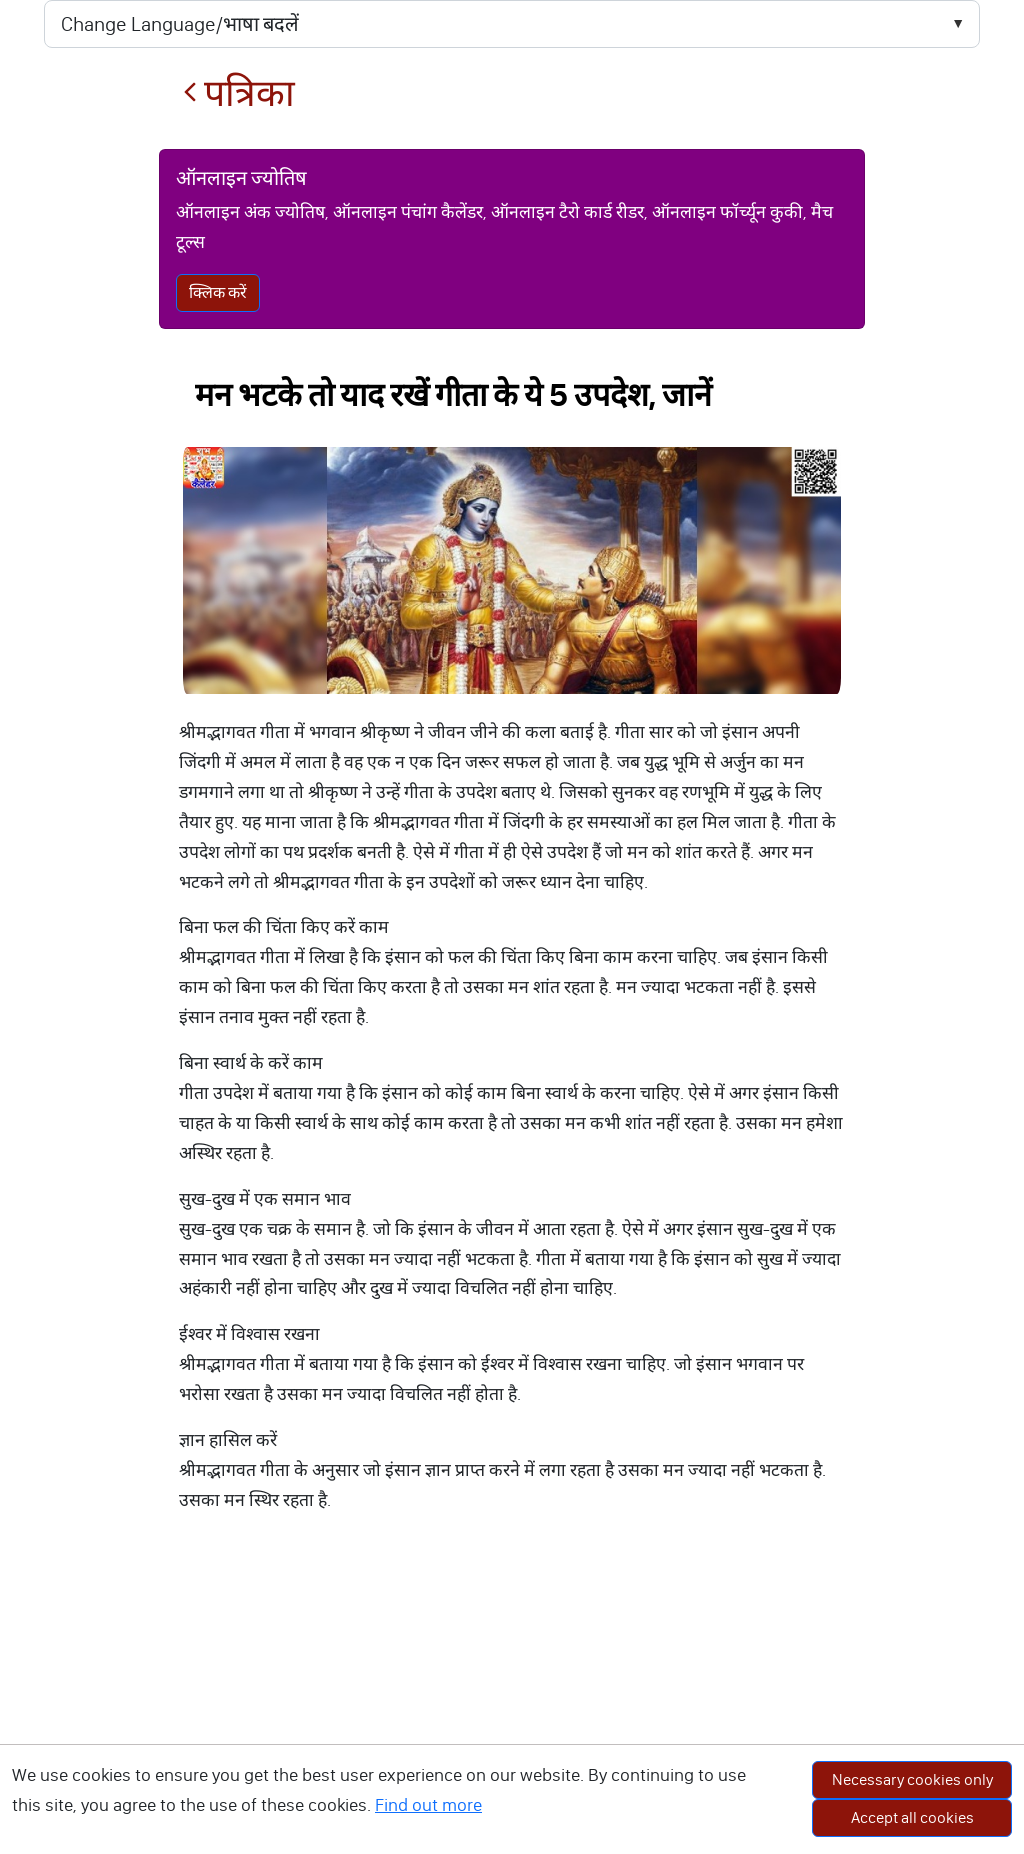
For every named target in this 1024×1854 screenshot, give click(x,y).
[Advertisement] (512, 1704)
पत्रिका (239, 93)
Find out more (428, 1805)
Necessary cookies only (912, 1779)
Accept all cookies (912, 1817)
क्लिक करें (218, 292)
